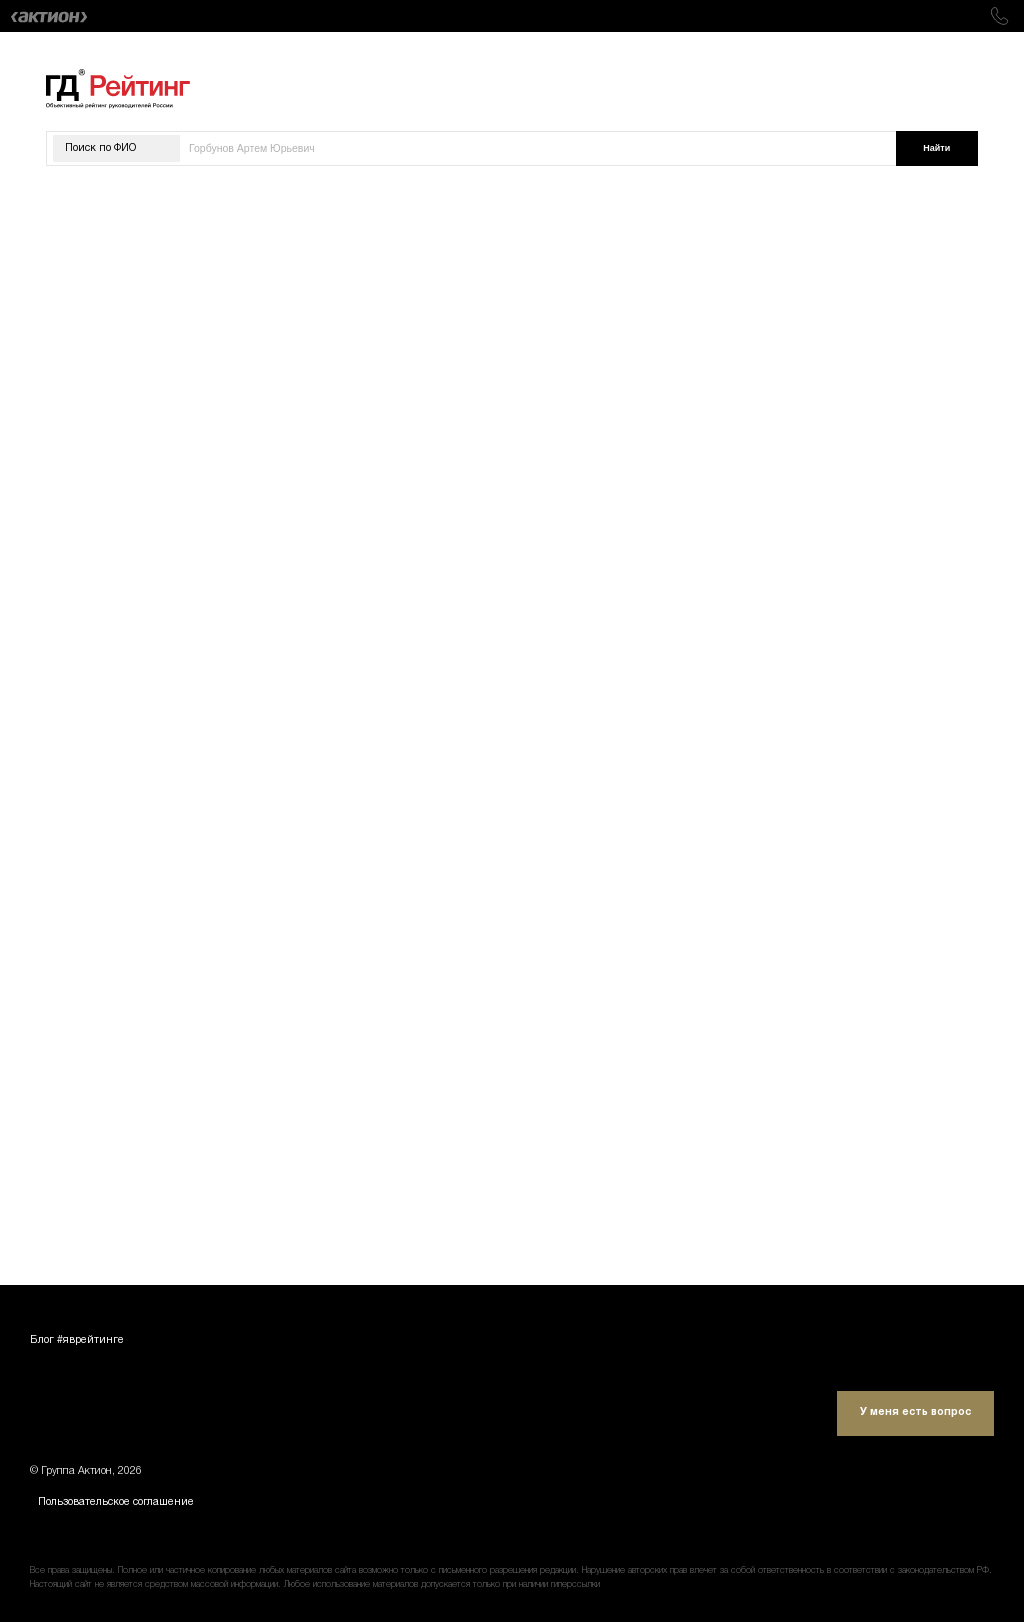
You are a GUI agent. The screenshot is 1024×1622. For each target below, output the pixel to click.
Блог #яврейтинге (77, 1340)
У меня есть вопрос (915, 1412)
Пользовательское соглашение (116, 1502)
